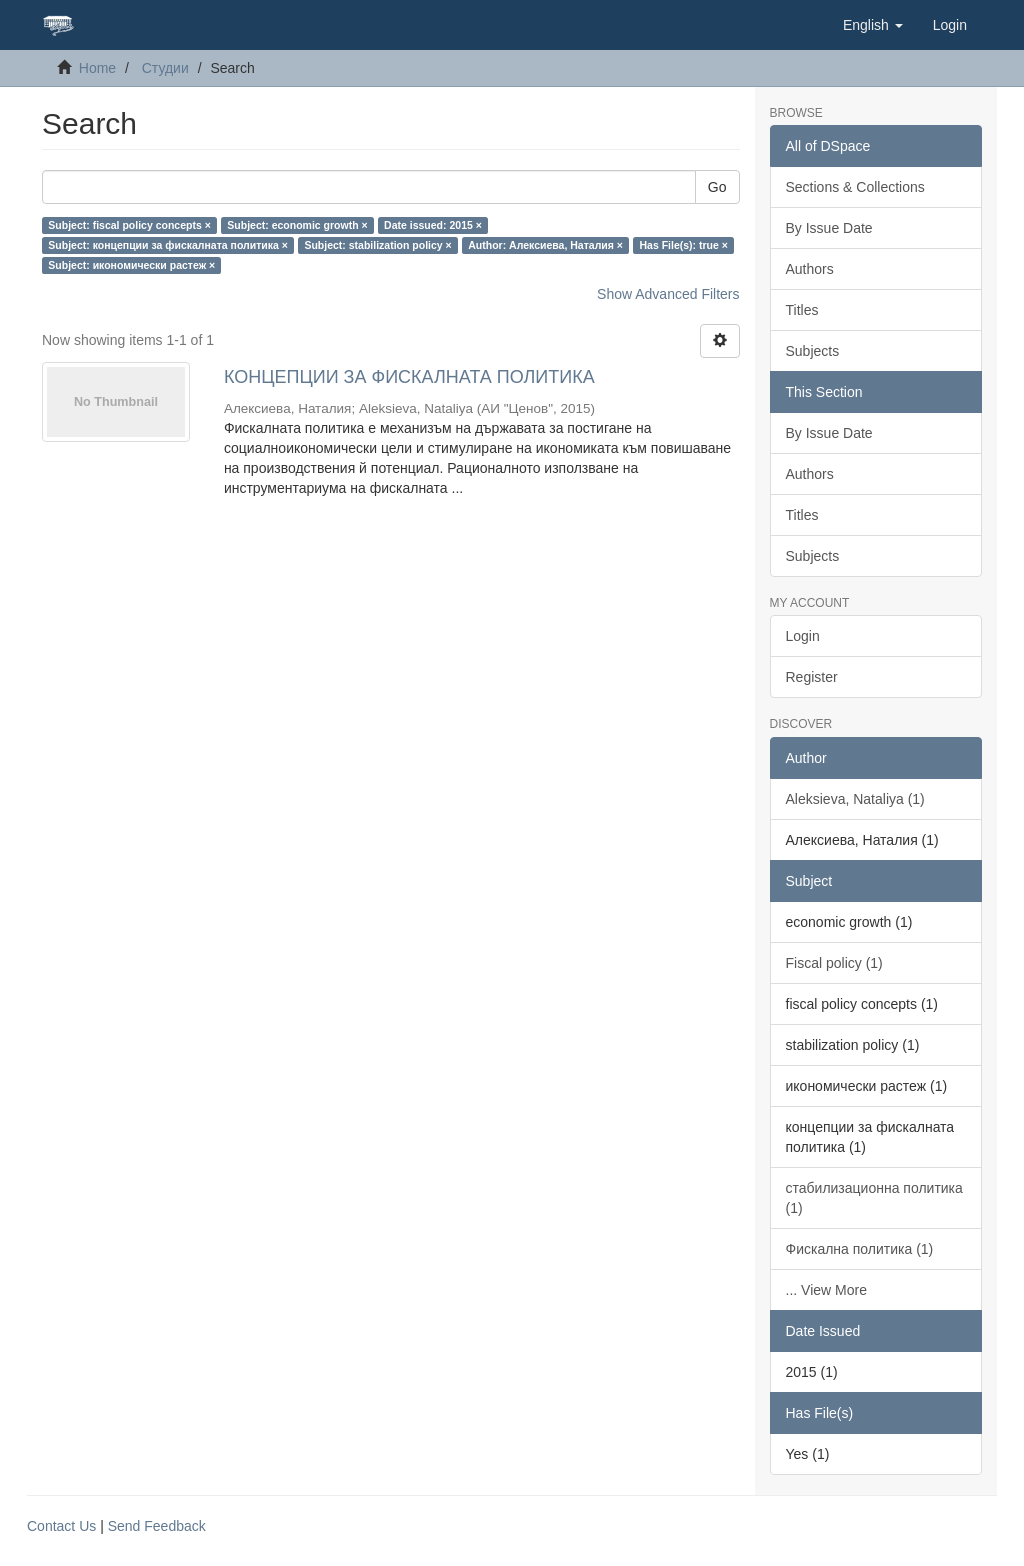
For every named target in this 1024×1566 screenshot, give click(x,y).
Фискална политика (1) (860, 1249)
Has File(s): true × (683, 245)
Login (803, 636)
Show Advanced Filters (668, 294)
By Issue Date (829, 228)
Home (97, 68)
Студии (165, 68)
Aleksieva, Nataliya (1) (855, 799)
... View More (826, 1290)
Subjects (813, 351)
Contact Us (61, 1526)
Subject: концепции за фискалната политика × (168, 245)
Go (717, 187)
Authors (810, 269)
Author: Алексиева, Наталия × (545, 245)
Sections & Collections (855, 187)
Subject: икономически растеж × (131, 265)
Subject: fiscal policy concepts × (129, 225)
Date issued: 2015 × (433, 225)
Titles (802, 310)
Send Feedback (157, 1526)
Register (812, 677)
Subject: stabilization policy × (377, 245)
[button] (873, 25)
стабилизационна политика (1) (874, 1198)
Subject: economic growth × (297, 225)
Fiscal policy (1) (834, 963)
